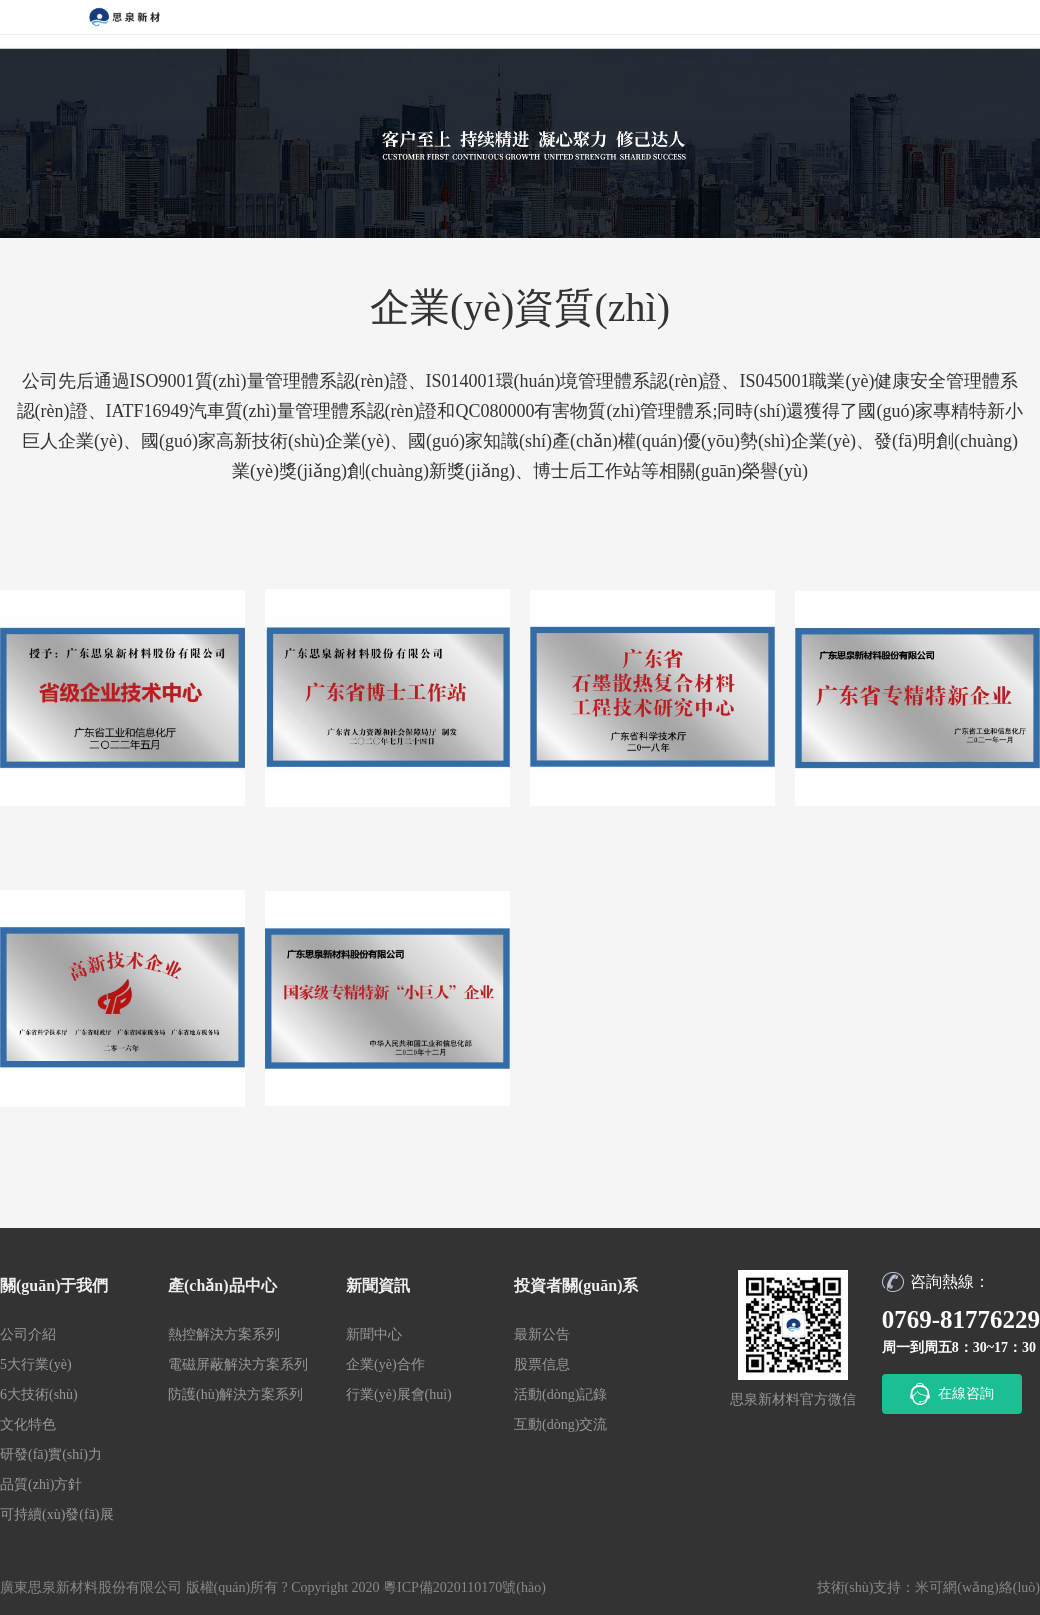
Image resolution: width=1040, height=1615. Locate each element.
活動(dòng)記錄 (560, 1394)
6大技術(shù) (39, 1394)
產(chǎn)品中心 (222, 1285)
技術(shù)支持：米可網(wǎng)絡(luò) (928, 1587)
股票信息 (542, 1364)
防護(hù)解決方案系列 (235, 1394)
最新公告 (542, 1334)
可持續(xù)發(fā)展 (57, 1514)
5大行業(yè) (36, 1364)
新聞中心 (374, 1334)
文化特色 (28, 1424)
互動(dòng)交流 (560, 1424)
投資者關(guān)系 (576, 1285)
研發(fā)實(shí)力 (51, 1454)
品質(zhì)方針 (41, 1484)
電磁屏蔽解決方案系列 (238, 1364)
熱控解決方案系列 (224, 1334)
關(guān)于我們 (54, 1285)
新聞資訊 (378, 1285)
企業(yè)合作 (385, 1364)
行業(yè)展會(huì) (399, 1394)
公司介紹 (28, 1334)
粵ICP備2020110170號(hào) (464, 1587)
